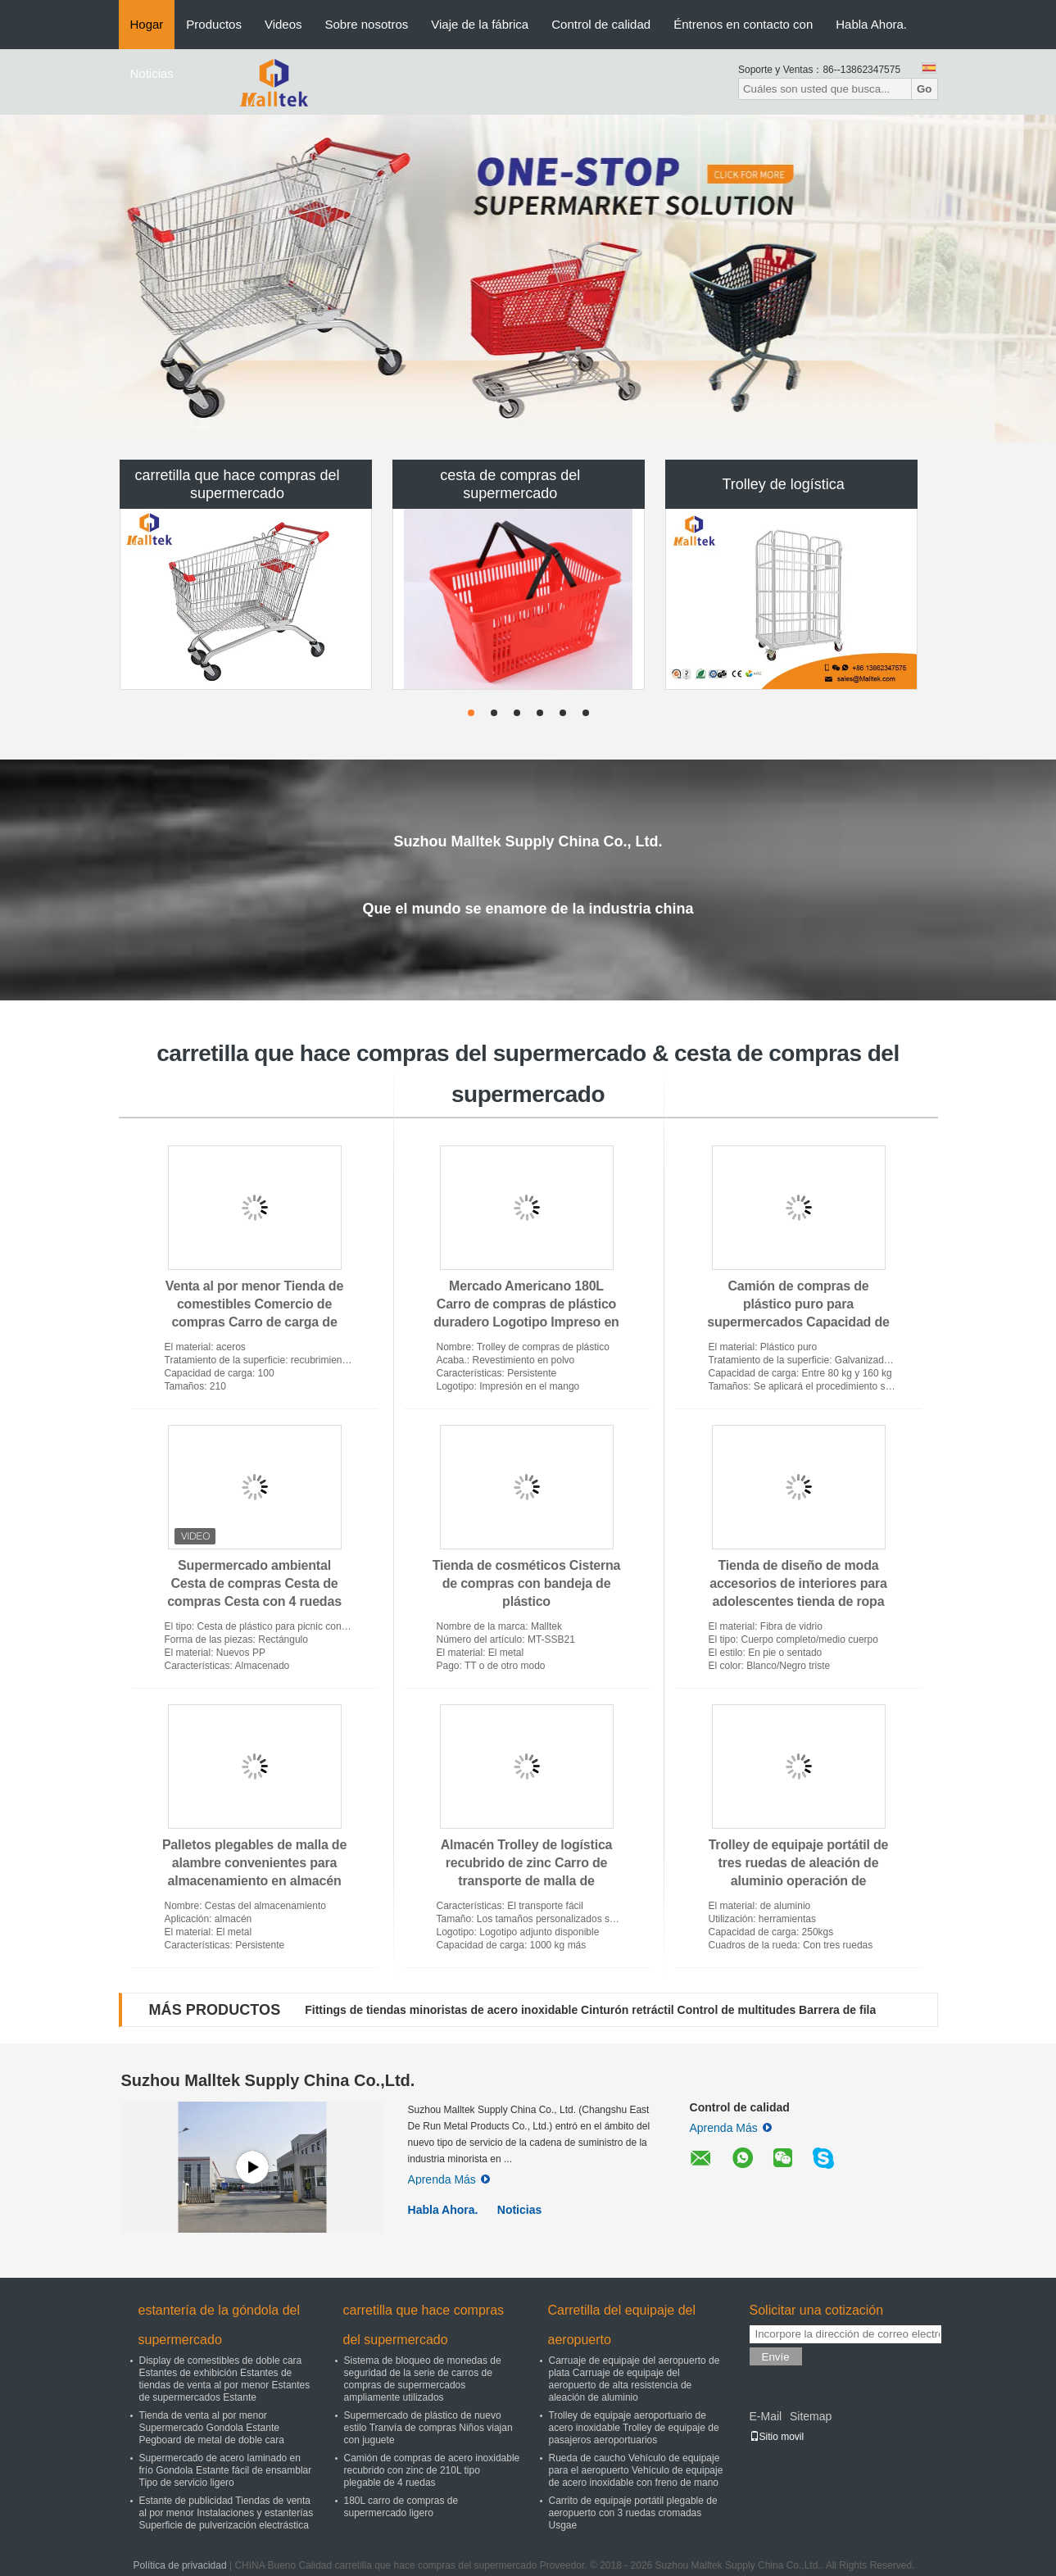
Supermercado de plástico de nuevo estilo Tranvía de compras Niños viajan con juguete (428, 2428)
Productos (214, 24)
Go (924, 89)
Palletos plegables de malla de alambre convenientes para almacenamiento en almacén (254, 1863)
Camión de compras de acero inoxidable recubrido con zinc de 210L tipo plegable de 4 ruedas (432, 2470)
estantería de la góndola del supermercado (219, 2325)
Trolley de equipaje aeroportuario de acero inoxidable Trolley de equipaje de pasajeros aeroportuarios (634, 2428)
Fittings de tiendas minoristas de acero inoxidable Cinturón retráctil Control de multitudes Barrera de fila (590, 2009)
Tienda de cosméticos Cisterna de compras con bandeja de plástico (527, 1583)
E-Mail (766, 2416)
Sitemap (811, 2416)
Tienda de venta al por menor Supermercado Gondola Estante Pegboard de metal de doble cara (211, 2428)
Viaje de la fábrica (479, 24)
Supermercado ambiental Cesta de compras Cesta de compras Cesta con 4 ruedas (254, 1583)
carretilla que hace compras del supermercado (236, 484)
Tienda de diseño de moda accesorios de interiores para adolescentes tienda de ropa (798, 1583)
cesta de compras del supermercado (510, 484)
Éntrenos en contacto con (743, 24)
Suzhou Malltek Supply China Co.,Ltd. (268, 2080)
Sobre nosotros (367, 24)
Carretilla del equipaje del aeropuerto (622, 2325)
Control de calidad (600, 24)
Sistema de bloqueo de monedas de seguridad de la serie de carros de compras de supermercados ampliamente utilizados (422, 2379)
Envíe (776, 2357)
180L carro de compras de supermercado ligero (401, 2507)
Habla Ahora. (871, 24)
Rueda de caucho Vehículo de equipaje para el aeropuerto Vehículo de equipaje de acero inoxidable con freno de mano (636, 2470)
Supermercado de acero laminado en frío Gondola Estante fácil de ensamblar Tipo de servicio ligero (225, 2470)
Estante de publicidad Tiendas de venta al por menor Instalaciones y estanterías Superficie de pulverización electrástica (226, 2513)
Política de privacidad (180, 2565)
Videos (283, 24)
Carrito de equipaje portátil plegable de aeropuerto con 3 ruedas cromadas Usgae (633, 2513)
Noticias (152, 73)
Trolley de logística (783, 484)
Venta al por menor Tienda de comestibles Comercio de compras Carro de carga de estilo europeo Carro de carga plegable (254, 1322)
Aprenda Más (449, 2179)
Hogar (147, 24)
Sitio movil (777, 2436)
